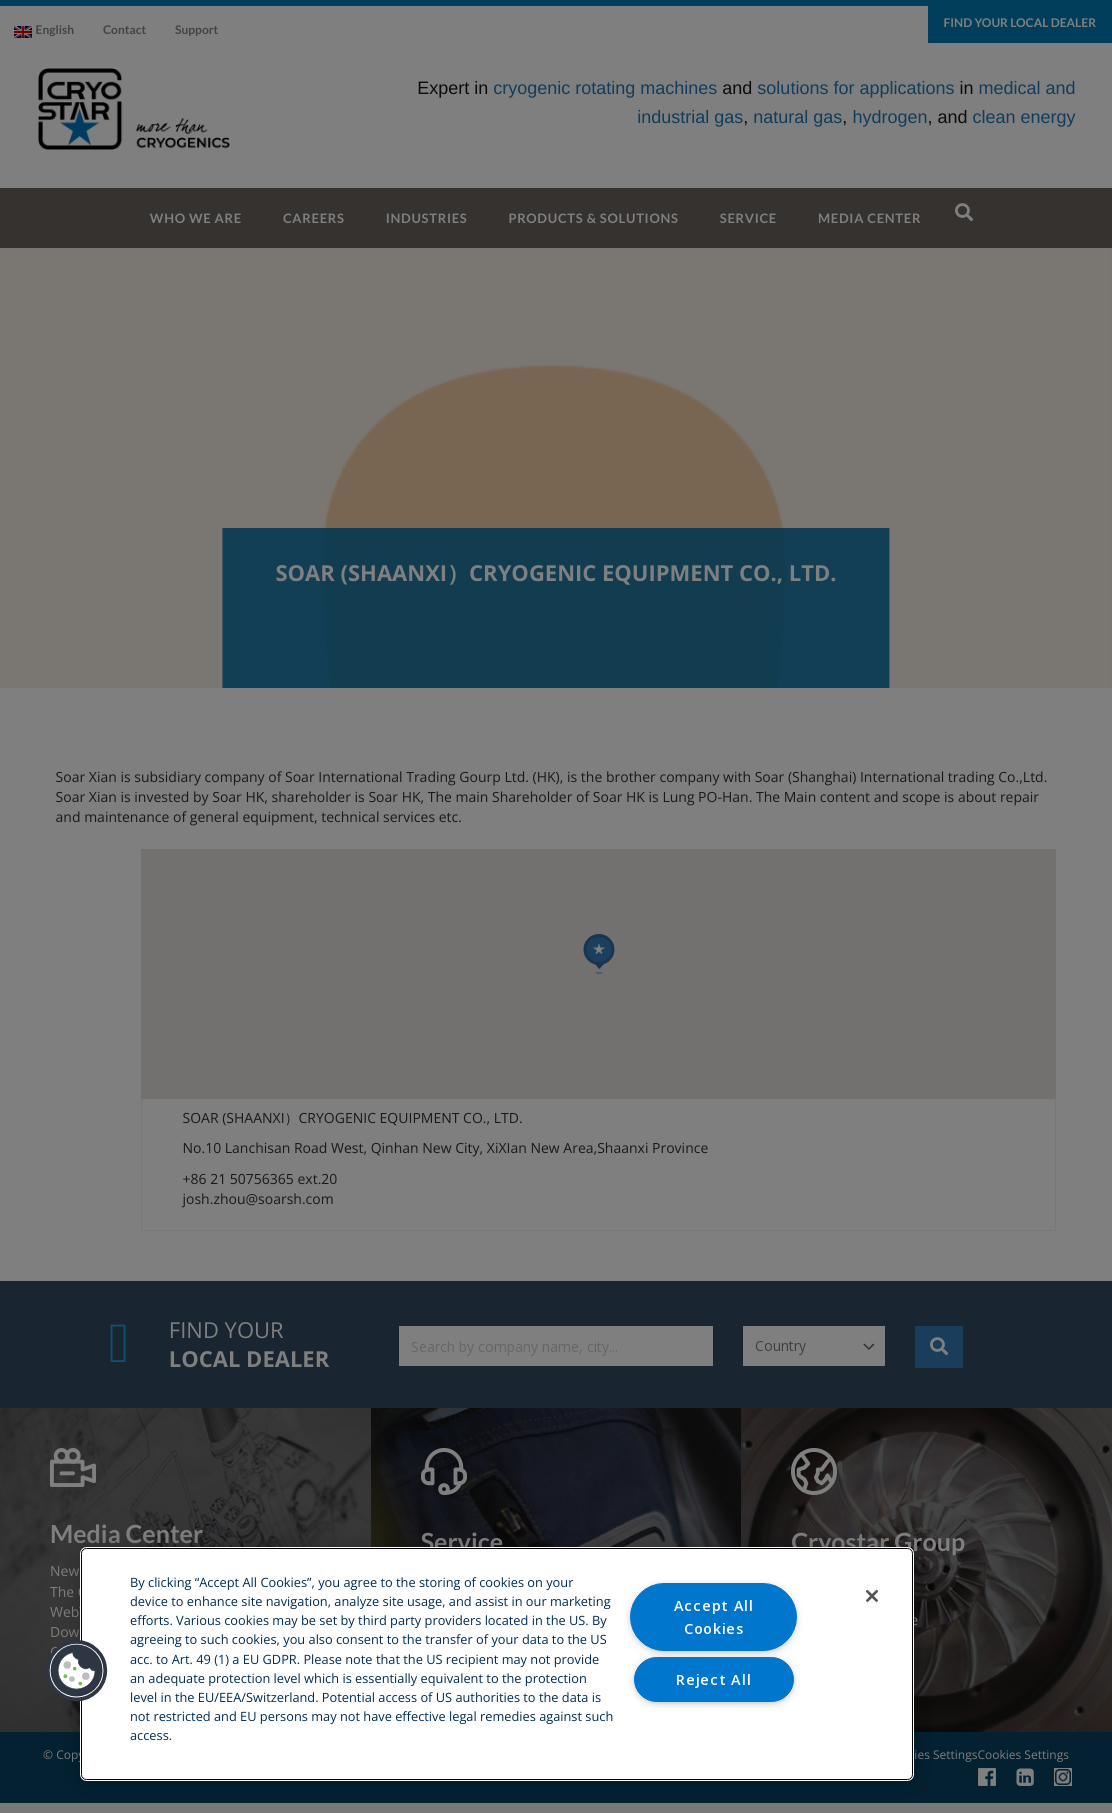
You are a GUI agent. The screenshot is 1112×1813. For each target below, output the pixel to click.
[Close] (872, 1596)
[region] (497, 1664)
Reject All (713, 1679)
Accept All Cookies (714, 1617)
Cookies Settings (714, 1729)
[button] (77, 1671)
